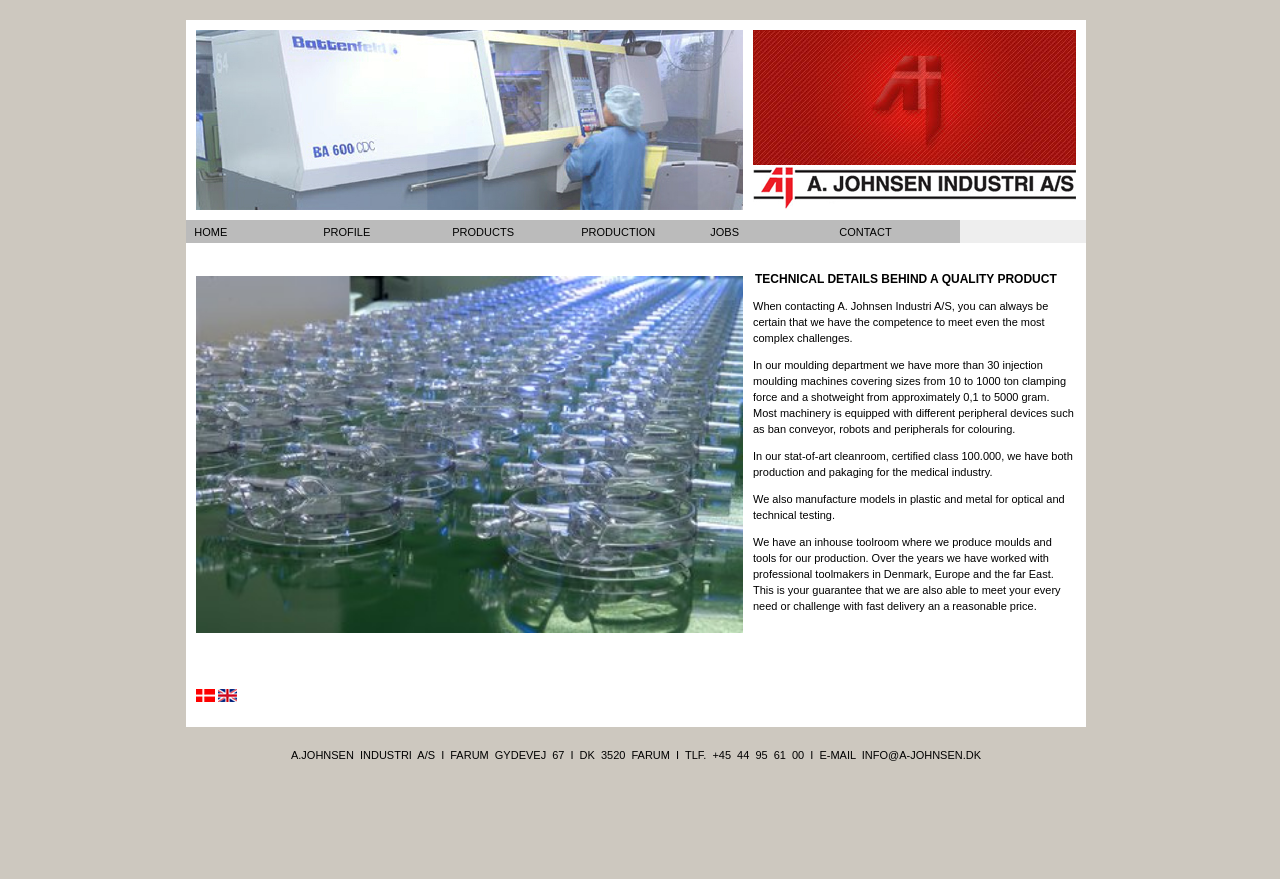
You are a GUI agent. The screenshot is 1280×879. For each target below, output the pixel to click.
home (210, 232)
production (618, 232)
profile (346, 232)
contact (865, 232)
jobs (724, 232)
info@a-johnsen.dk (921, 755)
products (483, 232)
